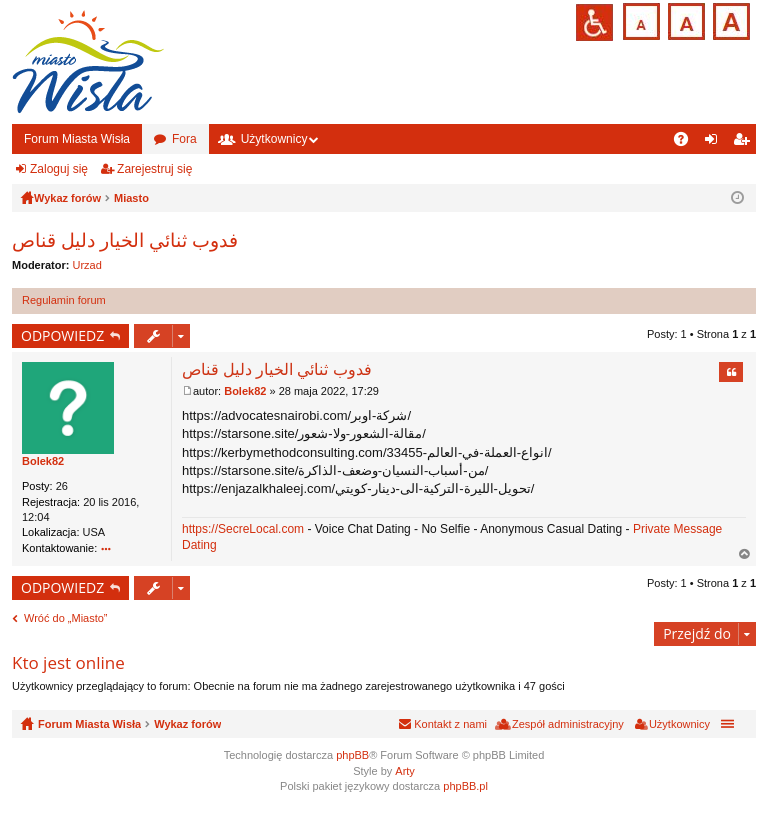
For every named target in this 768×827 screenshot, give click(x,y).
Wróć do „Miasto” (66, 618)
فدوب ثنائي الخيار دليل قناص (125, 240)
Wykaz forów (187, 724)
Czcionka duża (729, 19)
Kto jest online (68, 662)
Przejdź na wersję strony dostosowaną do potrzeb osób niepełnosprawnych (594, 22)
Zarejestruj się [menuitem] (745, 143)
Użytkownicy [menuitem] (679, 724)
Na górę (745, 554)
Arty (405, 771)
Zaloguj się (59, 169)
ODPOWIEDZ (62, 335)
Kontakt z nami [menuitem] (450, 724)
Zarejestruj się (154, 169)
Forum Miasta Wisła (77, 139)
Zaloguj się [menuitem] (715, 143)
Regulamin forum (64, 300)
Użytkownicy (274, 139)
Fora (184, 139)
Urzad (87, 265)
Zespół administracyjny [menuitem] (568, 724)
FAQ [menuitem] (687, 143)
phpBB (352, 755)
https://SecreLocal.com (243, 529)
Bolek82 (43, 461)
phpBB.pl (465, 786)
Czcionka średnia (684, 19)
